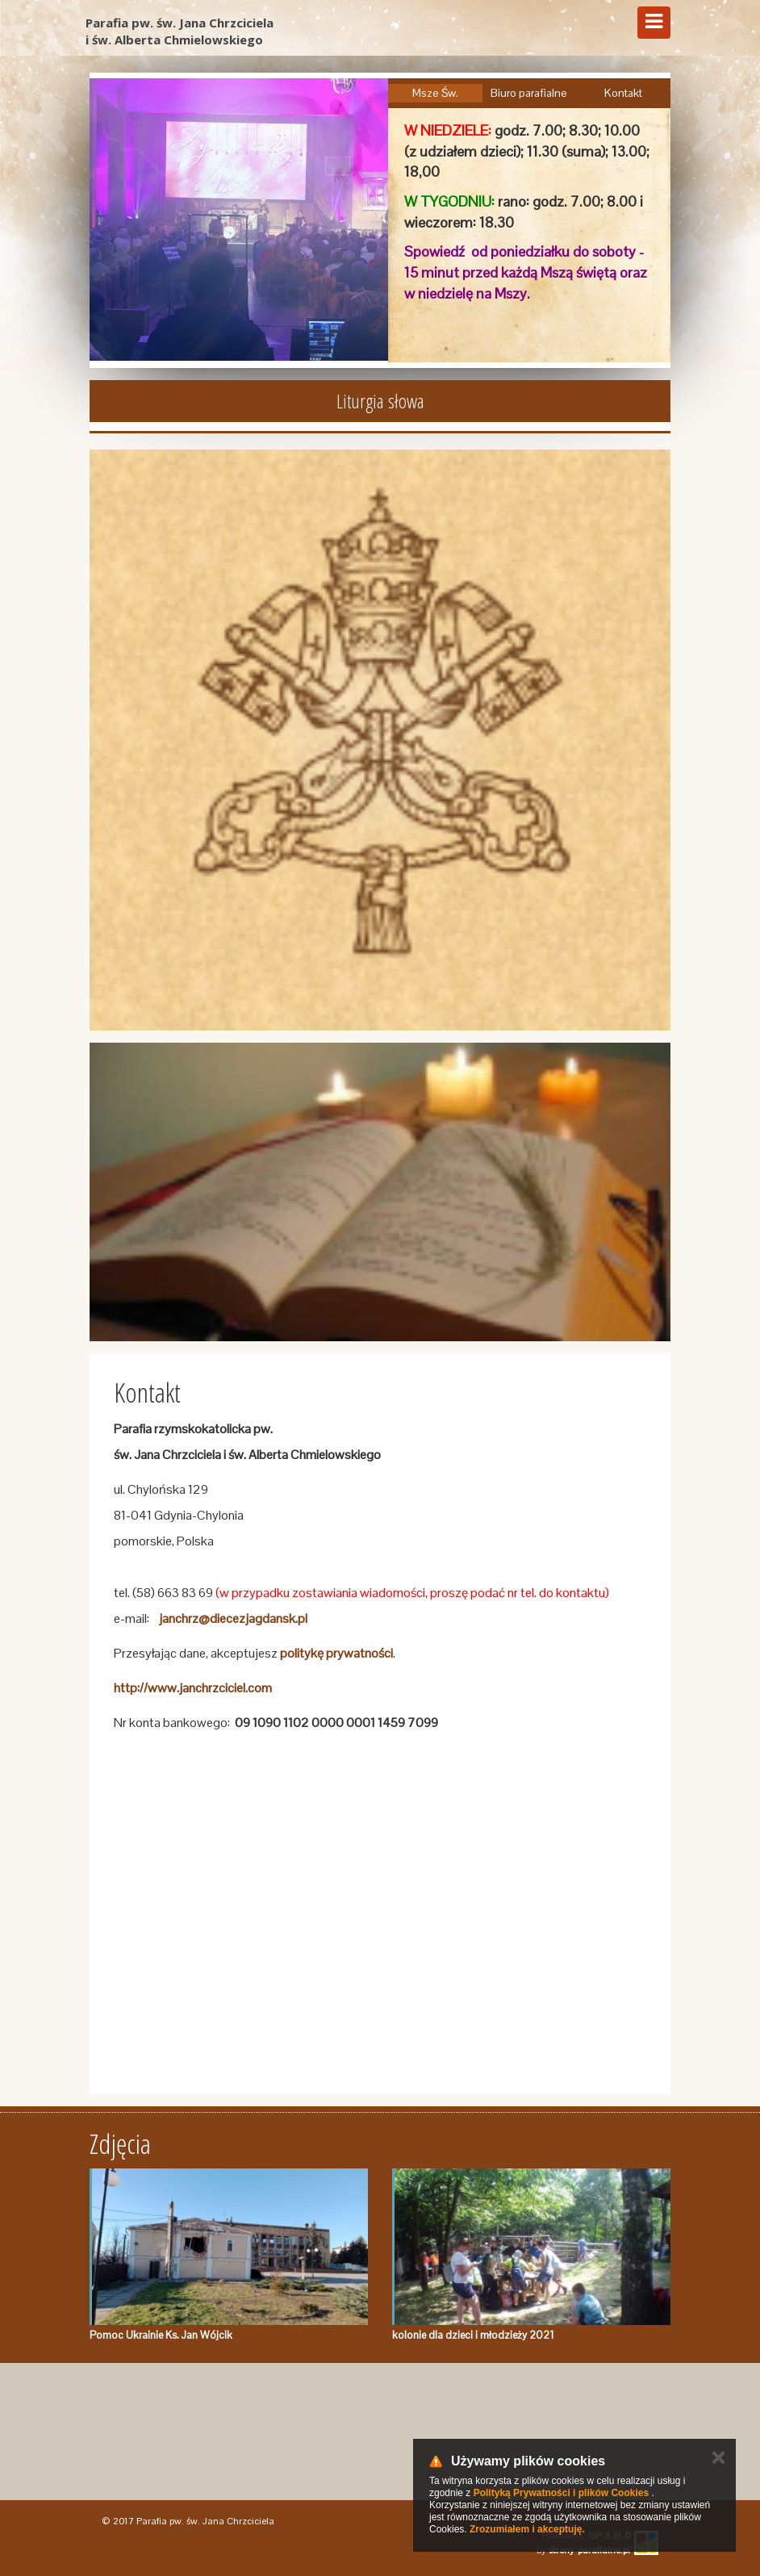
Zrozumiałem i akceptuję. (527, 2529)
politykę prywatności (336, 1653)
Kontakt (623, 93)
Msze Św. (435, 93)
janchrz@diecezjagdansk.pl (233, 1618)
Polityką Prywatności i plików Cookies (561, 2493)
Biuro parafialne (529, 93)
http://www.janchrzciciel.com (193, 1687)
